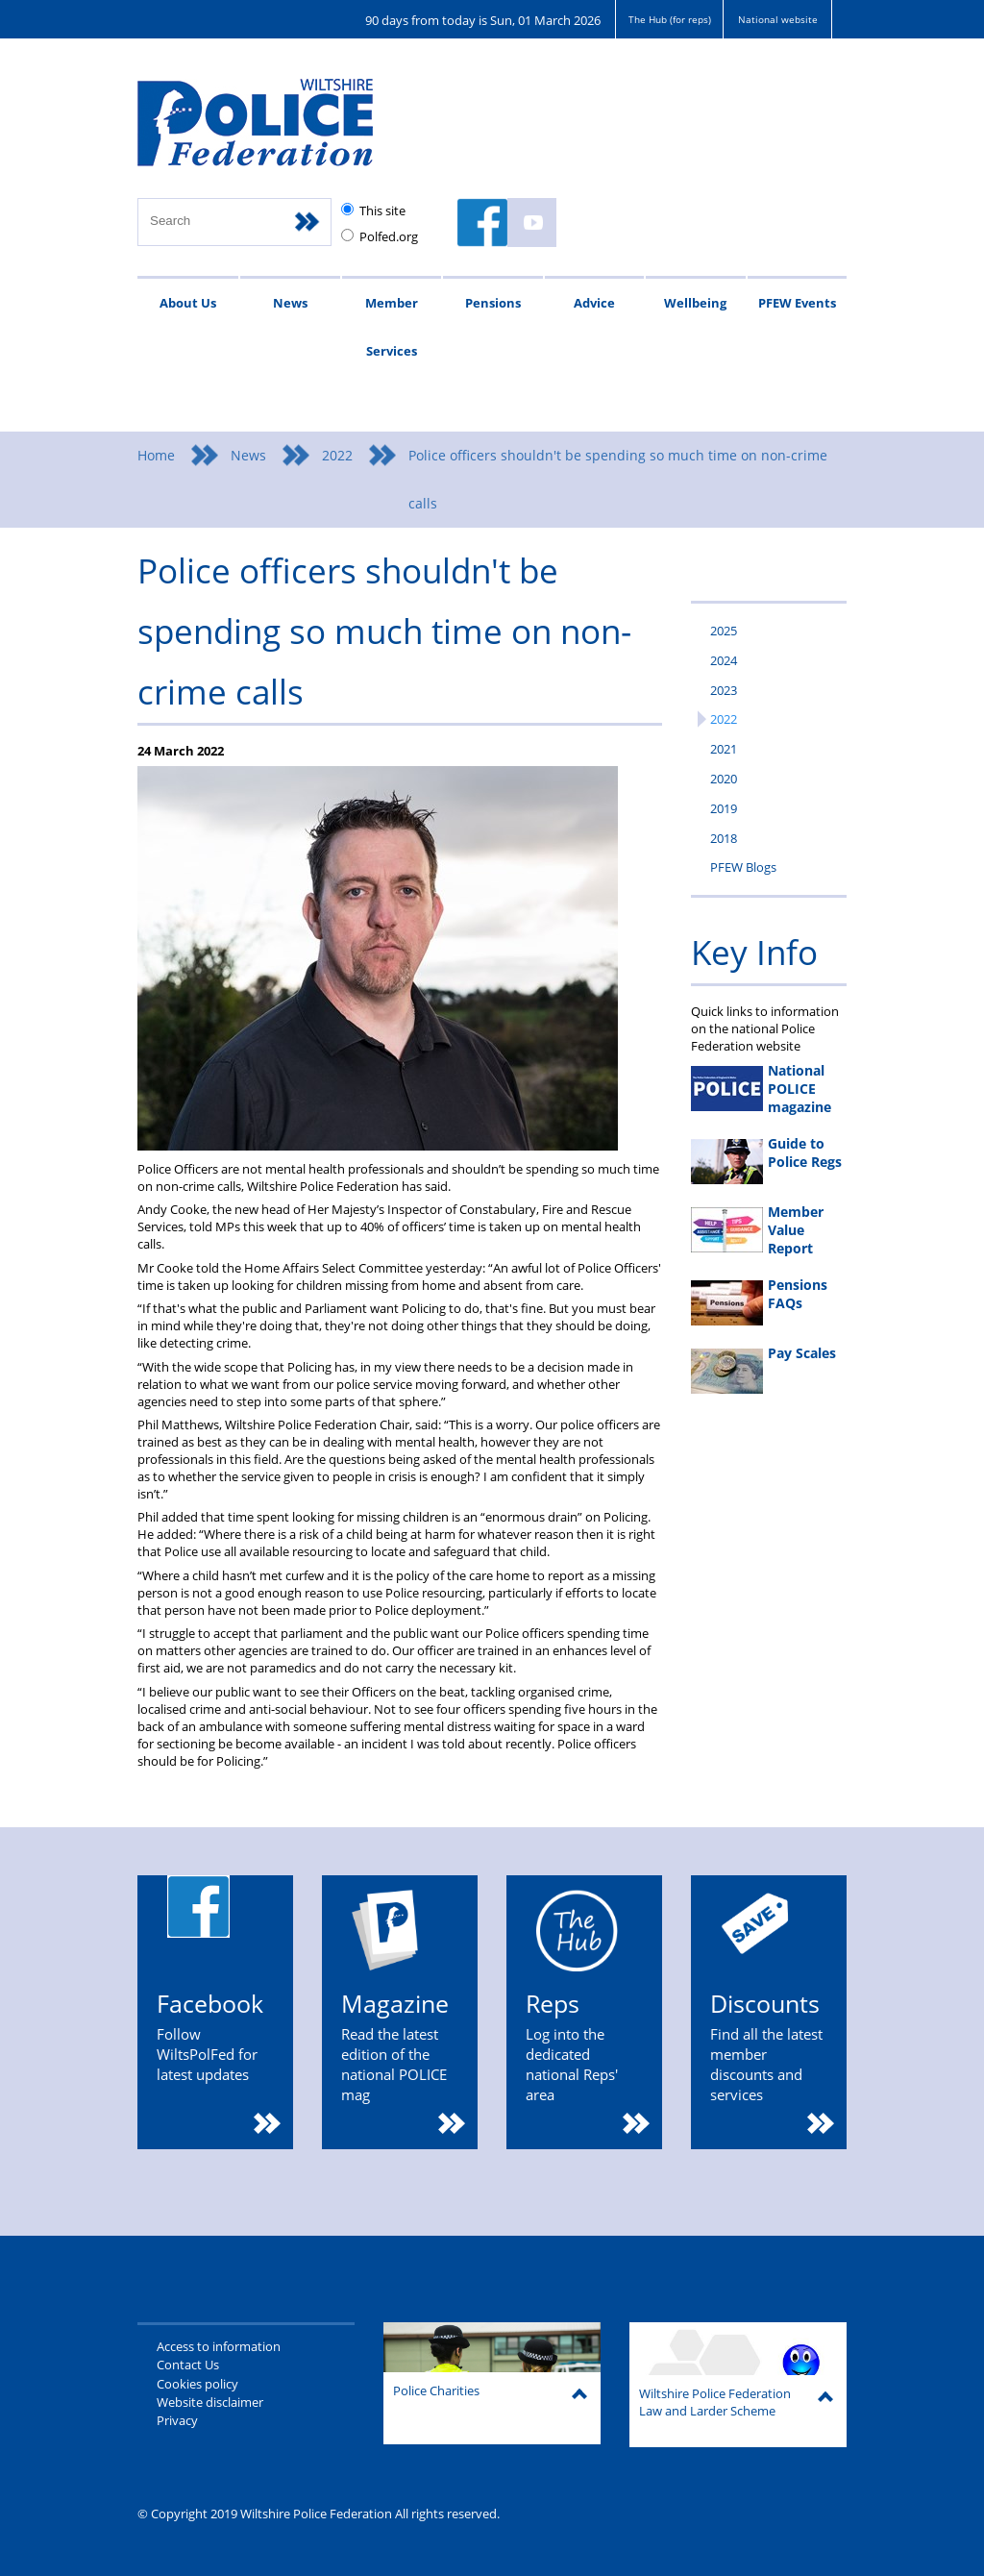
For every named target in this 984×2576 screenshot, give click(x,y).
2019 (723, 808)
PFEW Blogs (743, 867)
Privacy (177, 2420)
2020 (723, 778)
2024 (723, 660)
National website (778, 19)
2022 (337, 455)
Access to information (219, 2346)
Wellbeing (695, 302)
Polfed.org (388, 236)
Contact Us (188, 2364)
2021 (723, 748)
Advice (594, 302)
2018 (723, 838)
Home (156, 455)
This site (382, 210)
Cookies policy (197, 2383)
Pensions (493, 302)
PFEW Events (797, 302)
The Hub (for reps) (669, 19)
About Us (188, 302)
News (290, 302)
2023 (723, 690)
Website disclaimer (210, 2402)
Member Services (391, 326)
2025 (723, 630)
